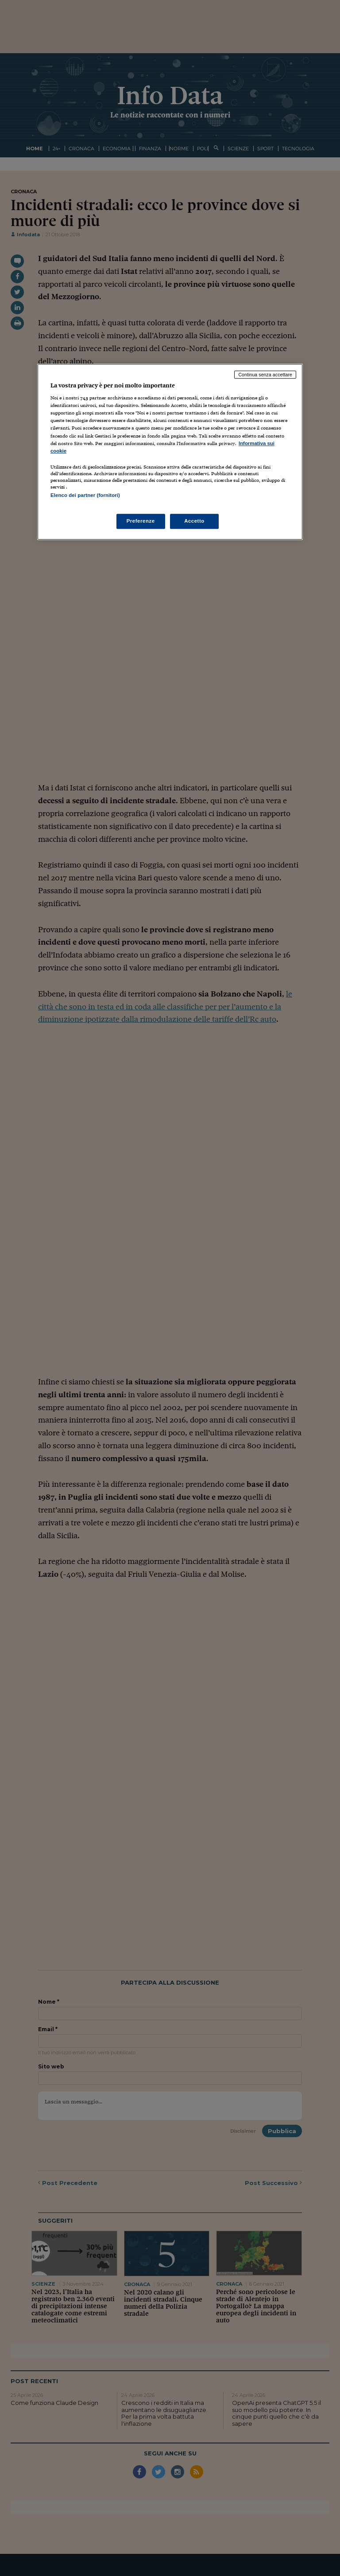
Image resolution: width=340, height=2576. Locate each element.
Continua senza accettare (265, 374)
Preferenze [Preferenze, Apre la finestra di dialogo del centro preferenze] (141, 521)
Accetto (194, 521)
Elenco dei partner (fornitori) (85, 495)
